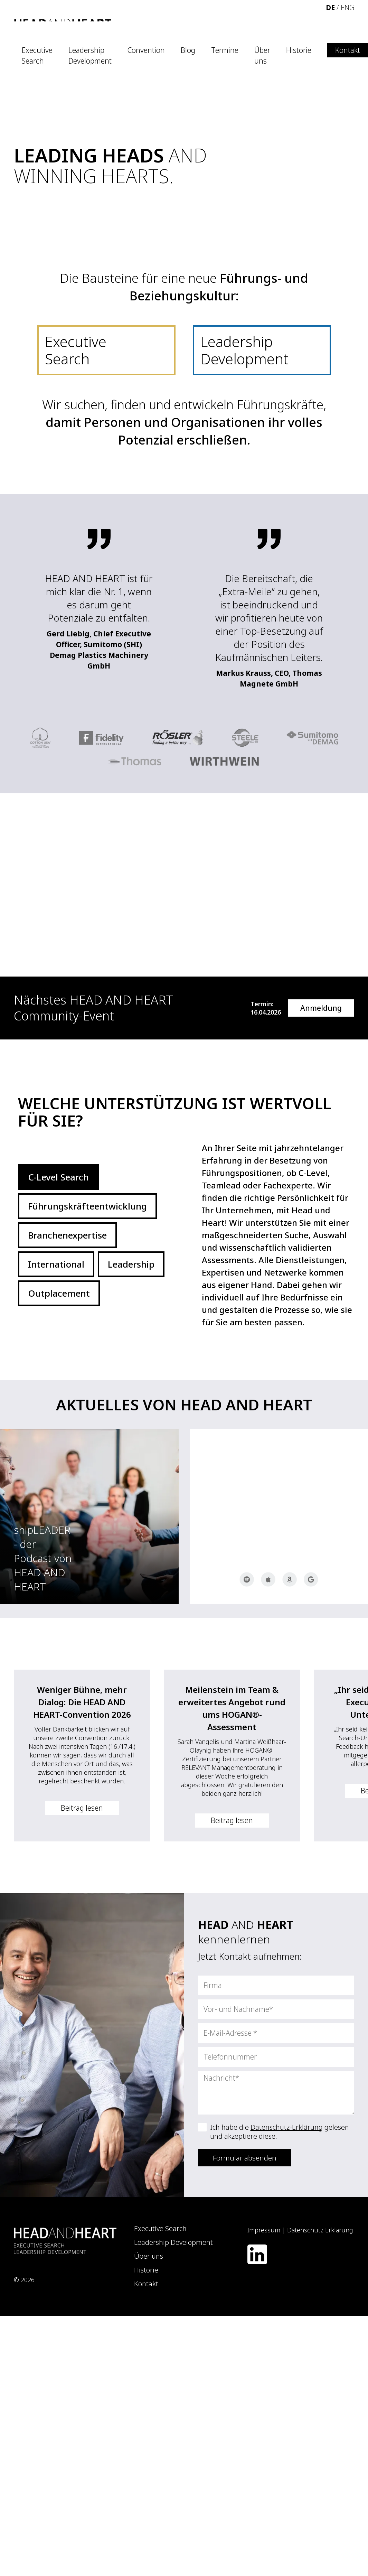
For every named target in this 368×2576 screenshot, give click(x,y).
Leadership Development (90, 56)
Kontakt (347, 50)
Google (311, 1579)
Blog (188, 50)
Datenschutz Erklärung (320, 2230)
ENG (347, 7)
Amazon (289, 1579)
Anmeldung (321, 1008)
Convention (146, 50)
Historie (298, 50)
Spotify (246, 1579)
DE (330, 7)
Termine (224, 50)
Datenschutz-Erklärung (287, 2127)
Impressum (263, 2230)
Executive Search (37, 56)
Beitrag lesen (82, 1808)
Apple (268, 1579)
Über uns (262, 56)
